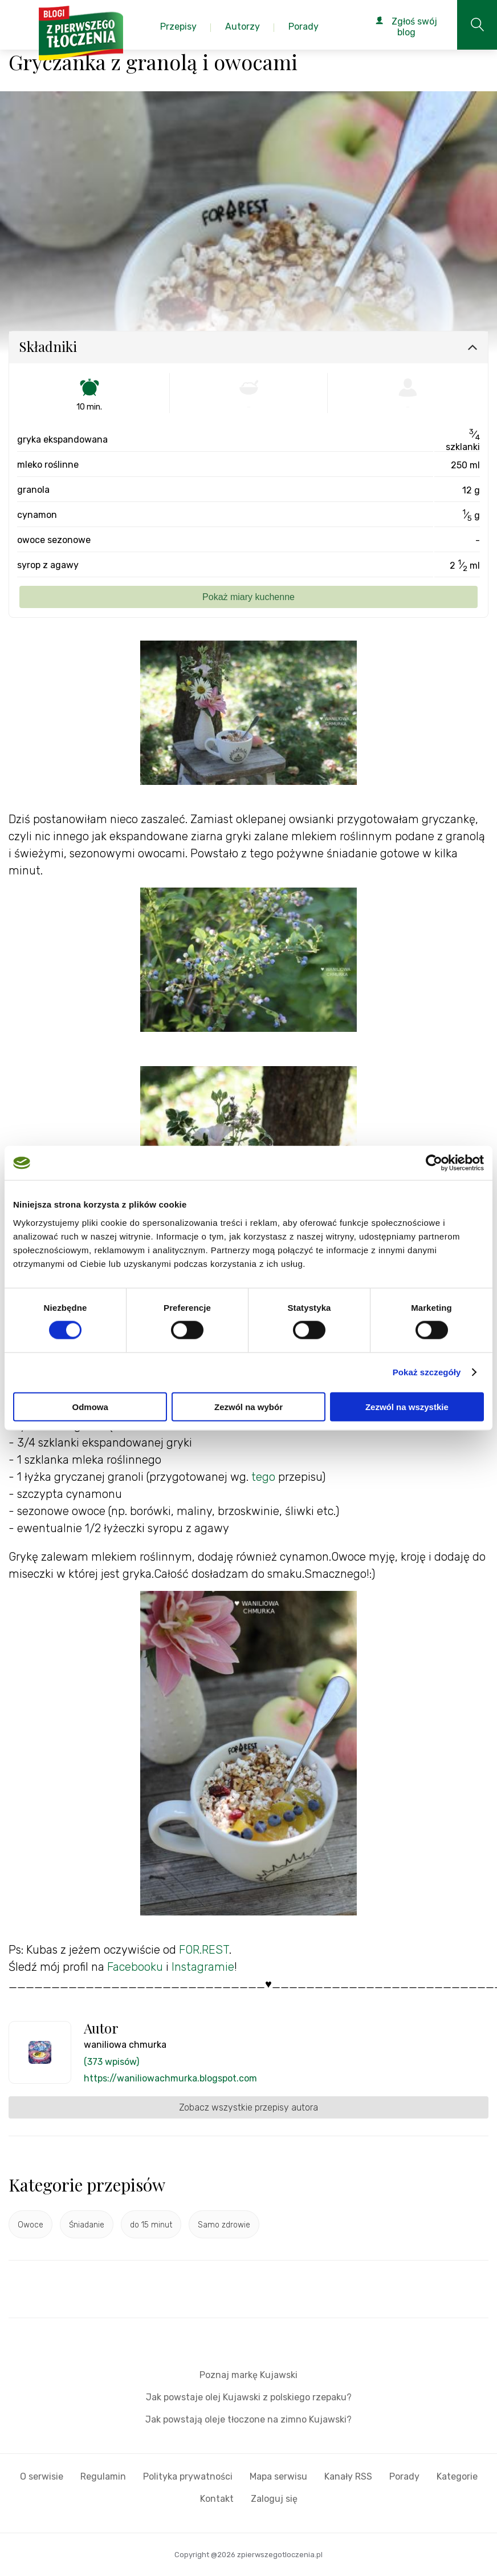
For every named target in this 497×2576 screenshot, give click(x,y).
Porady (404, 2476)
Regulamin (103, 2476)
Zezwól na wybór (248, 1406)
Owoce (30, 2225)
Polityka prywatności (188, 2476)
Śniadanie (86, 2225)
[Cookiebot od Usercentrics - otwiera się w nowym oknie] (434, 1163)
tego (261, 1477)
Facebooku (135, 1967)
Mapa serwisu (278, 2476)
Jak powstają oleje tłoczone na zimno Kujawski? (248, 2419)
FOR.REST (202, 1950)
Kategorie (457, 2476)
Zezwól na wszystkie (407, 1406)
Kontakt (217, 2498)
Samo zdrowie (224, 2225)
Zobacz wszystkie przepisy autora (248, 2107)
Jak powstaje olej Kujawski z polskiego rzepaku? (249, 2397)
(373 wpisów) (111, 2061)
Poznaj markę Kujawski (248, 2375)
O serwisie (41, 2476)
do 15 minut (151, 2225)
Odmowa (90, 1406)
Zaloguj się (274, 2498)
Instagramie (203, 1967)
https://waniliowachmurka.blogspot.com (170, 2078)
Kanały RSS (348, 2476)
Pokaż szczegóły (427, 1372)
